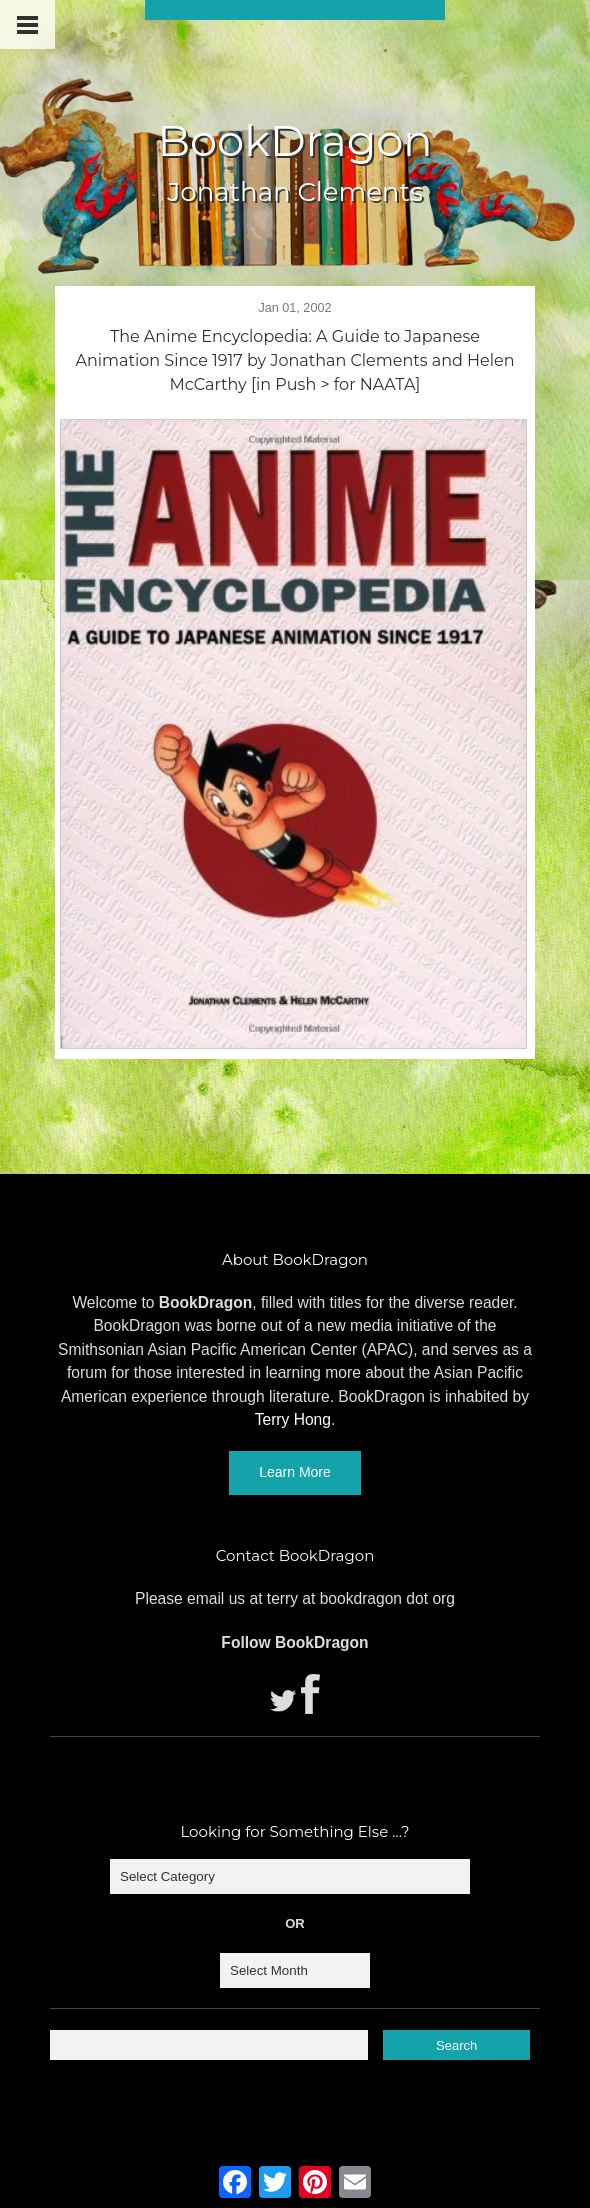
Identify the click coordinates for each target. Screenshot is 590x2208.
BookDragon (294, 140)
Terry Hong (293, 1419)
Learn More (295, 1472)
